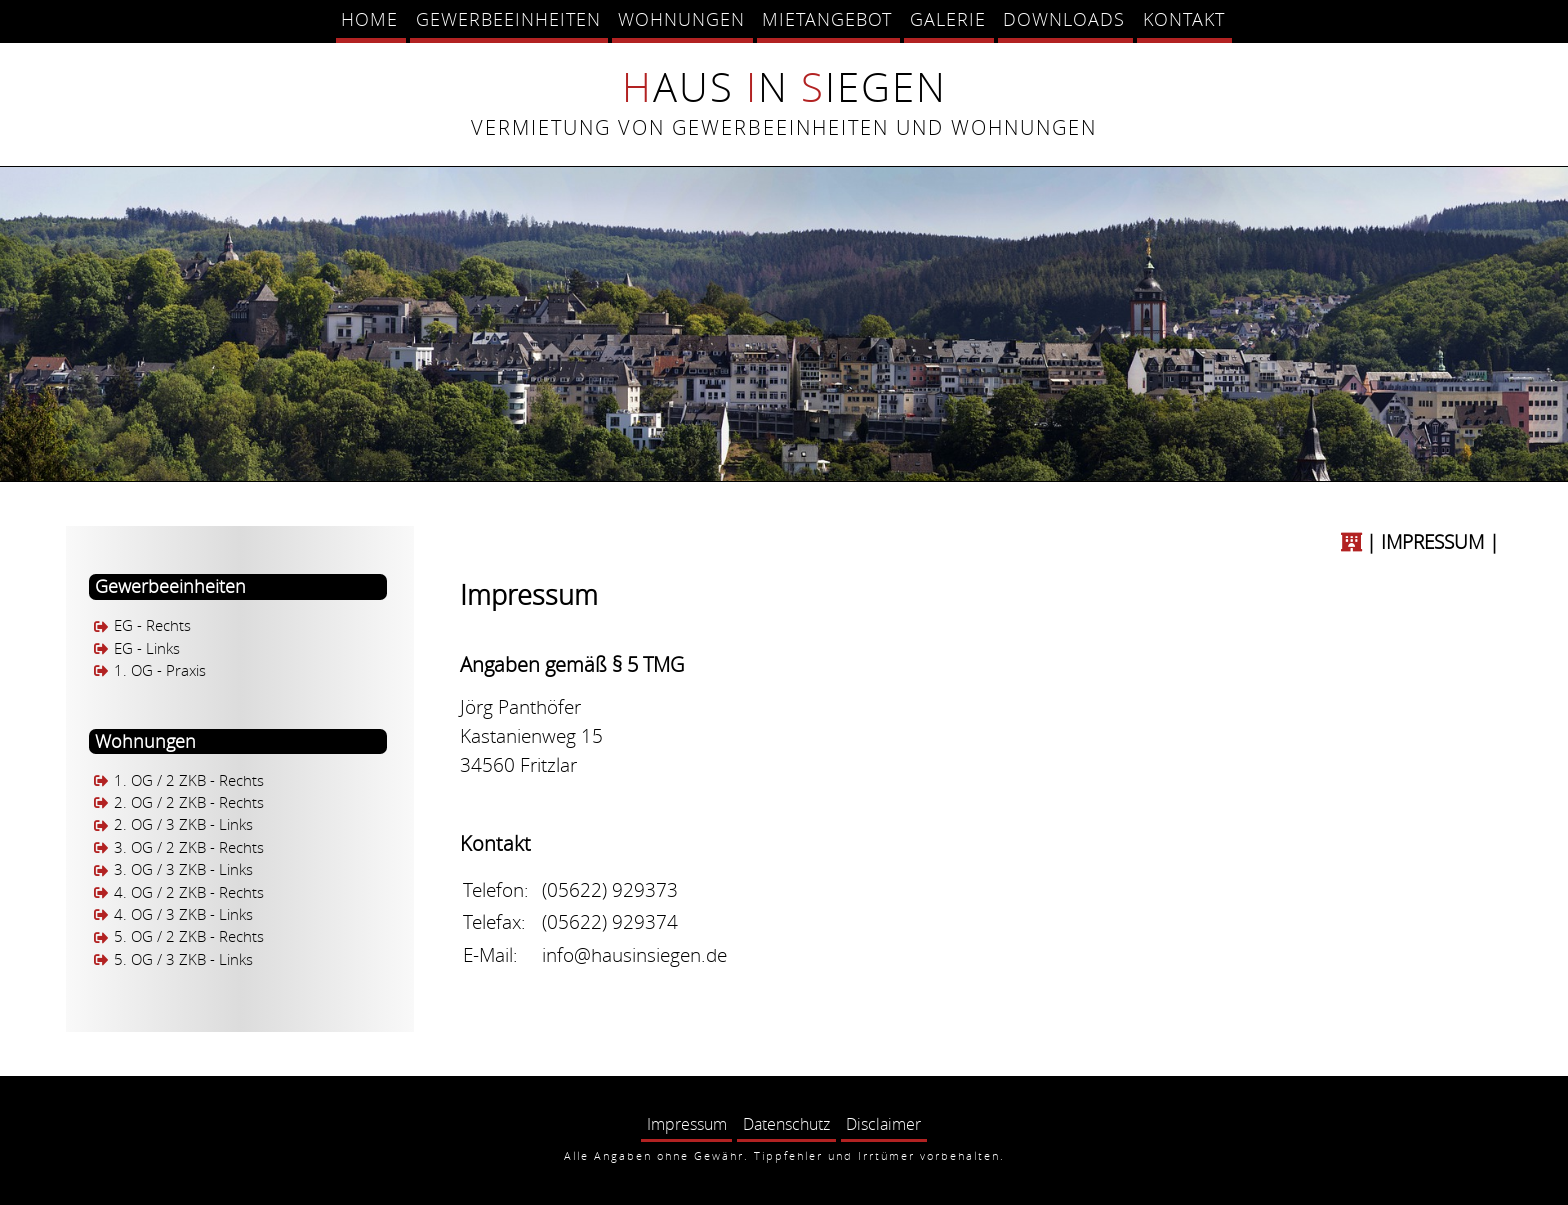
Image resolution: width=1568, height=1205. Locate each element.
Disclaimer (883, 1124)
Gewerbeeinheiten (508, 19)
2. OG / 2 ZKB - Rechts (189, 802)
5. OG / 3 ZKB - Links (183, 959)
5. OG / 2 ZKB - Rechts (189, 937)
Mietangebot (827, 19)
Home (369, 19)
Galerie (948, 19)
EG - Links (147, 648)
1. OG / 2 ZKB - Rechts (189, 780)
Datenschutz (786, 1124)
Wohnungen (681, 19)
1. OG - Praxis (160, 670)
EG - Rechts (152, 626)
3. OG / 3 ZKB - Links (183, 870)
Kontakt (1184, 19)
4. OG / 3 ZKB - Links (183, 914)
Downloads (1064, 19)
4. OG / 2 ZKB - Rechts (189, 892)
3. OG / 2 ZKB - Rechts (189, 847)
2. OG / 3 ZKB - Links (183, 825)
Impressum (687, 1124)
